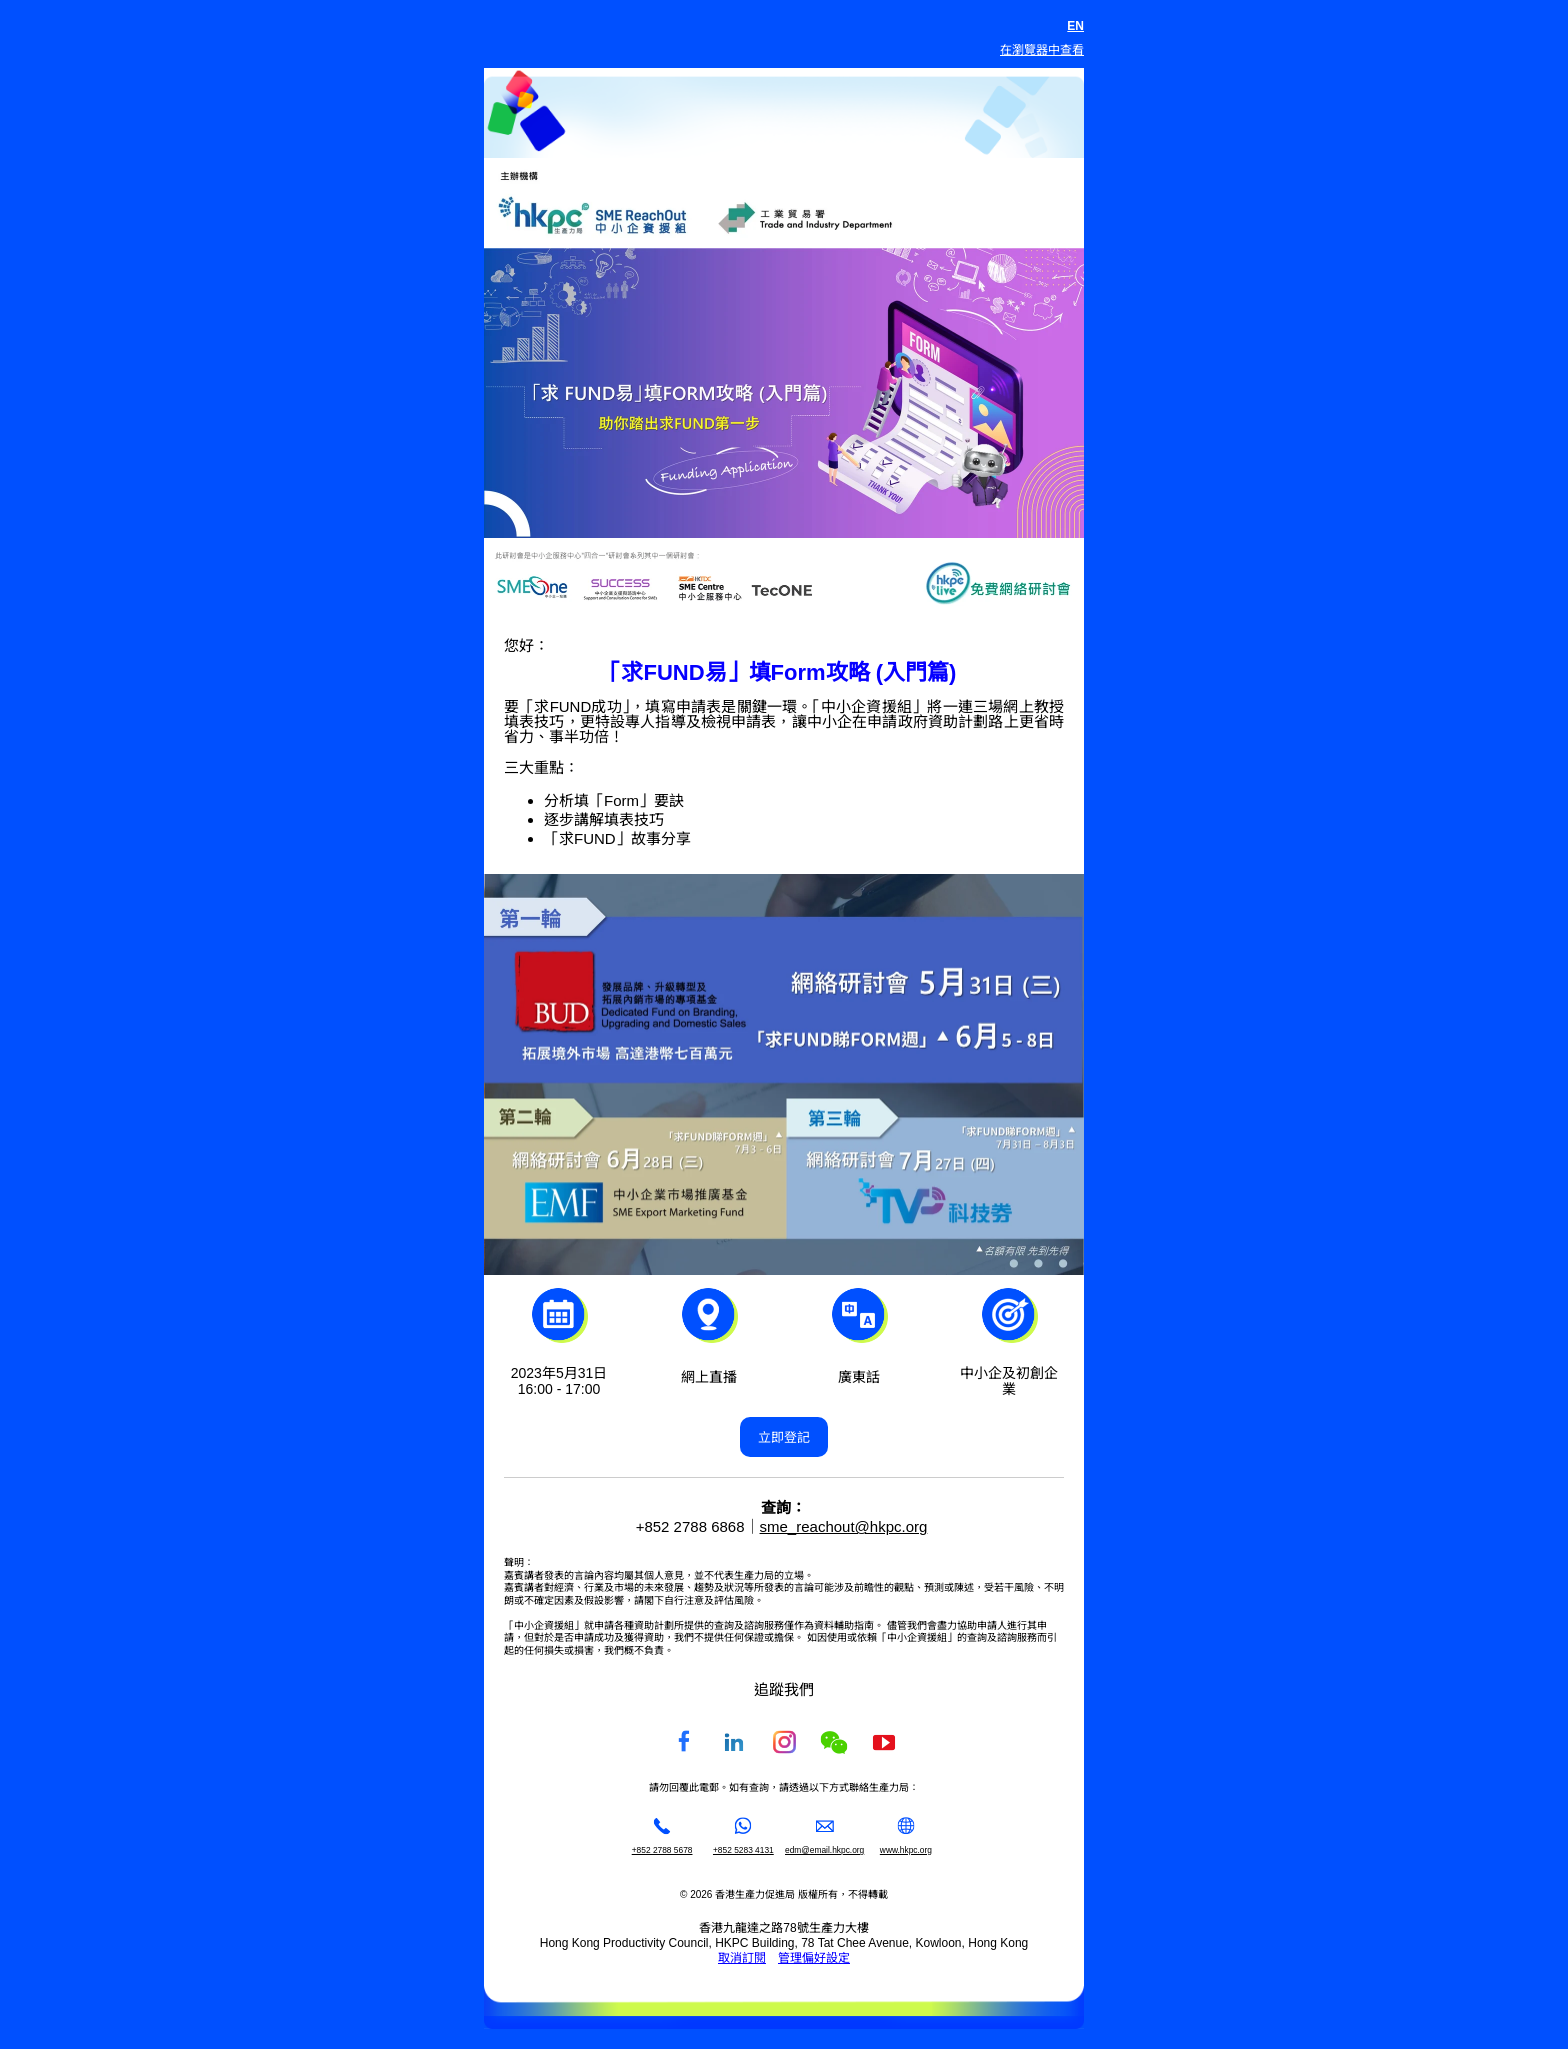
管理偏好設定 (814, 1958)
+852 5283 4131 (743, 1850)
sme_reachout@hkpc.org (844, 1526)
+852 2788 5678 (662, 1850)
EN (1075, 26)
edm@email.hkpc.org (824, 1850)
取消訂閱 (742, 1958)
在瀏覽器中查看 (1042, 50)
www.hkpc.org (906, 1850)
